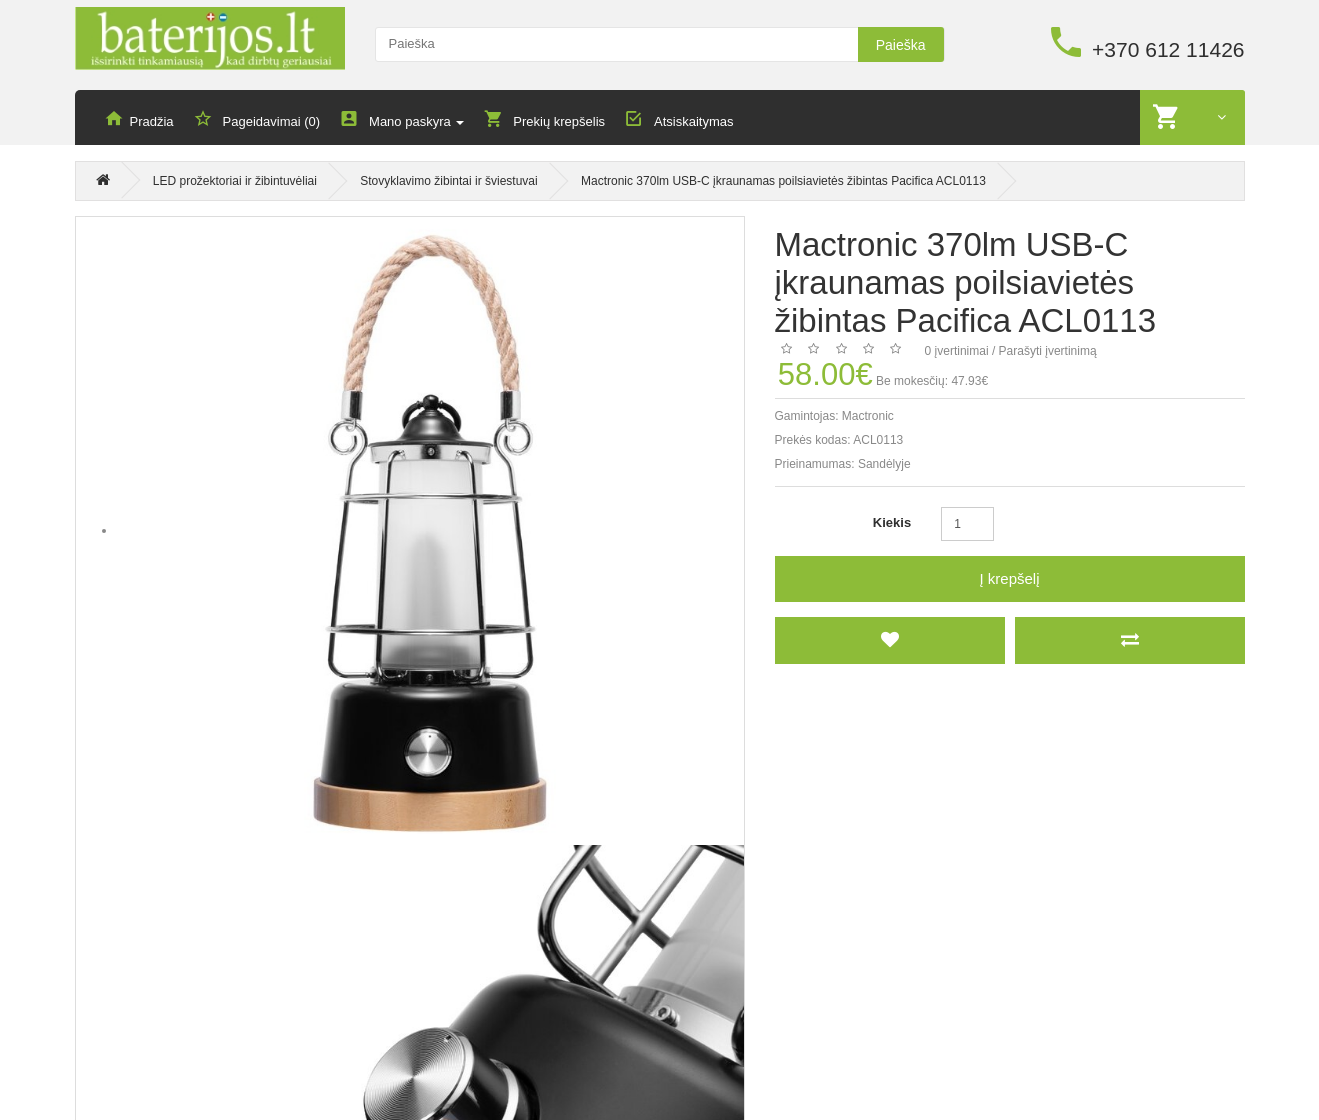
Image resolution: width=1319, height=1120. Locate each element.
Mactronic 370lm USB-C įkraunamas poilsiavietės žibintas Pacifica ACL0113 (783, 184)
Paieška (901, 45)
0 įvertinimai (957, 352)
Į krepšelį (1009, 579)
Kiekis (892, 523)
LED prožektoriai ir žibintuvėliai (235, 184)
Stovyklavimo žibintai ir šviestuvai (448, 184)
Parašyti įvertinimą (1048, 352)
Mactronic (868, 417)
